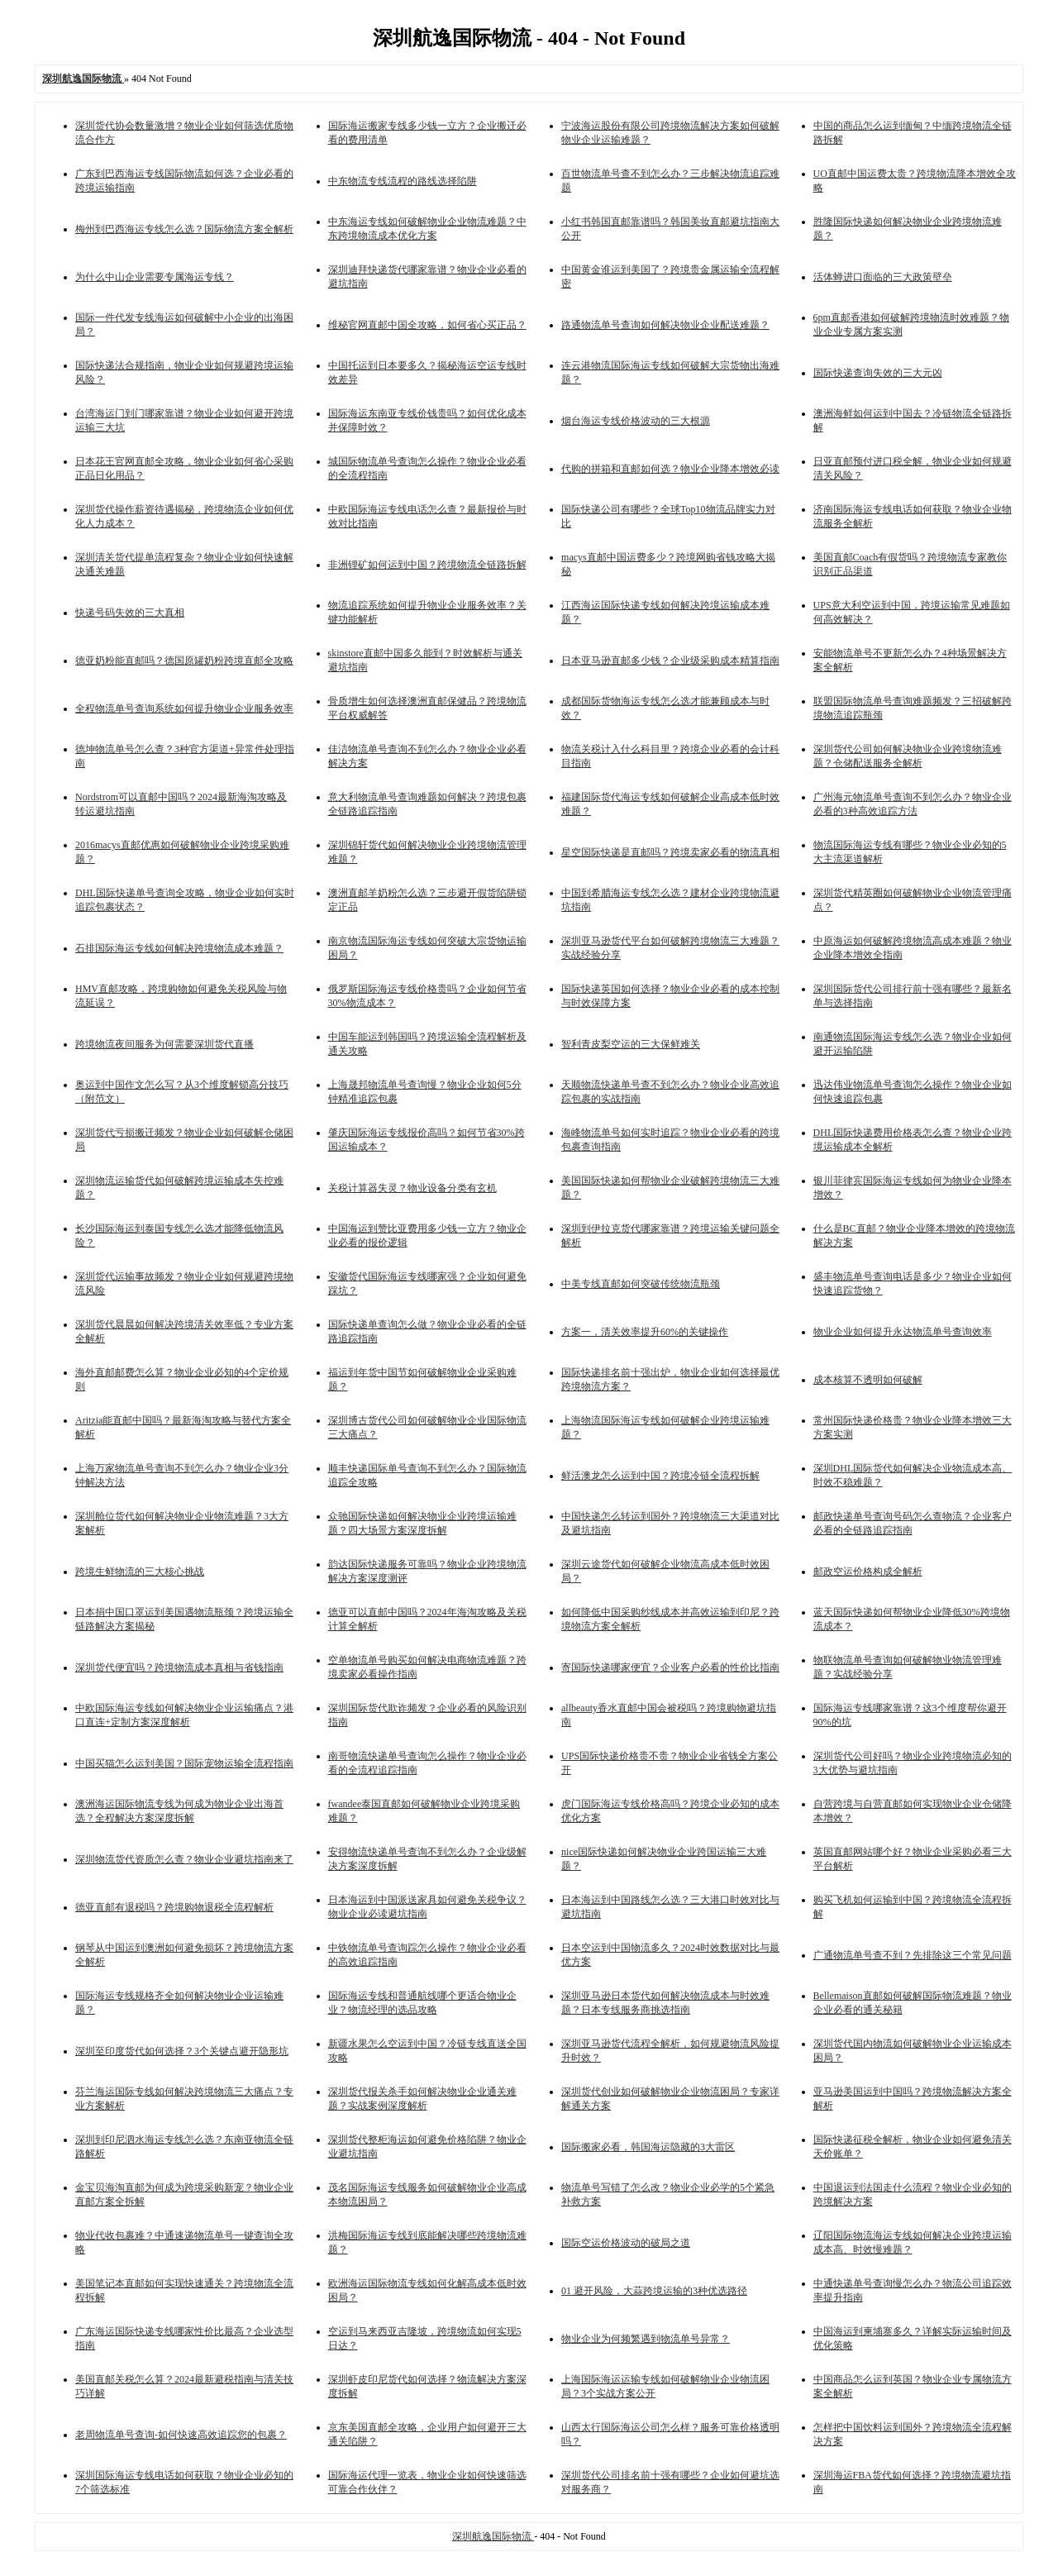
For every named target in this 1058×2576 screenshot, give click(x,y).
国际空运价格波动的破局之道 (625, 2243)
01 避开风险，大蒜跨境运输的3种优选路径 (654, 2291)
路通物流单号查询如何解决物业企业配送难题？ (665, 325)
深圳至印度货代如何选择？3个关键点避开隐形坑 (181, 2051)
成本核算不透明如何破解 (867, 1380)
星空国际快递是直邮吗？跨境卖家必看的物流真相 (670, 852)
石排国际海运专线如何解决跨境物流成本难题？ (179, 948)
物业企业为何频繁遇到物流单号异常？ (645, 2339)
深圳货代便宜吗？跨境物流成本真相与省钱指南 (179, 1667)
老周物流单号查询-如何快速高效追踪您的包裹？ (181, 2434)
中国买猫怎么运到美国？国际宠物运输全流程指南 (184, 1763)
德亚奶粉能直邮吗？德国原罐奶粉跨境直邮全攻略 (184, 660)
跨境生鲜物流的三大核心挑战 (139, 1571)
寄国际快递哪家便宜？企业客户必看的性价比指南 (670, 1667)
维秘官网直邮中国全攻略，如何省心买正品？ (427, 325)
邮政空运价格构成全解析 (867, 1571)
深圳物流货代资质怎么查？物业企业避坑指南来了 (184, 1859)
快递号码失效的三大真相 (129, 612)
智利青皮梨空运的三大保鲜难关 (630, 1044)
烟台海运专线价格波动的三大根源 (635, 421)
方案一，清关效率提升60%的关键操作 (644, 1332)
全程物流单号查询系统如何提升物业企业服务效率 (184, 708)
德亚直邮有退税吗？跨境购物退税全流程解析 (174, 1907)
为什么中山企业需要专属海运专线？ (154, 277)
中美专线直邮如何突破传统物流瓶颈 (640, 1284)
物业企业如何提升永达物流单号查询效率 (902, 1332)
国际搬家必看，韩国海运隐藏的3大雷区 (648, 2147)
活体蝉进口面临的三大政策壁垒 (882, 277)
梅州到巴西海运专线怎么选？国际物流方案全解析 (184, 229)
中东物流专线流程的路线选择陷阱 (402, 181)
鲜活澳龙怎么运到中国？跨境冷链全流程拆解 (660, 1475)
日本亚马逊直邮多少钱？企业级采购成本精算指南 (670, 660)
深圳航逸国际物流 (493, 2536)
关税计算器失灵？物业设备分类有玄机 (412, 1188)
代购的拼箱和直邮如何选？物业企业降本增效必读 (670, 469)
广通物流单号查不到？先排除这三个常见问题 (912, 1955)
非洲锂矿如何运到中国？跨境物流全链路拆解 (427, 564)
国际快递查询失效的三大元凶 (877, 373)
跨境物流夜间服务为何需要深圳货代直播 (164, 1044)
